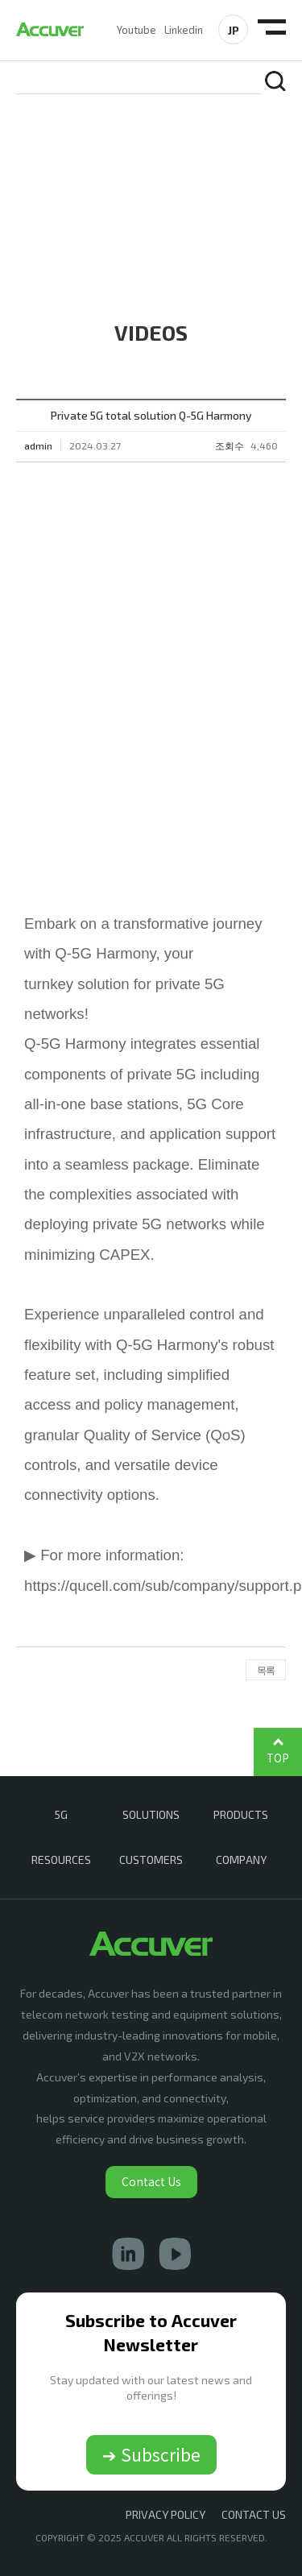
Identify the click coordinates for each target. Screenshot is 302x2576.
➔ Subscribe (151, 2454)
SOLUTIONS (151, 1814)
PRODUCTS (240, 1814)
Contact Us (151, 2181)
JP (233, 30)
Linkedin (183, 29)
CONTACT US (253, 2514)
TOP (278, 1758)
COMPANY (241, 1859)
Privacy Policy (165, 2514)
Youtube (136, 29)
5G (61, 1814)
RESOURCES (61, 1859)
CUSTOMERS (151, 1859)
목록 (266, 1669)
